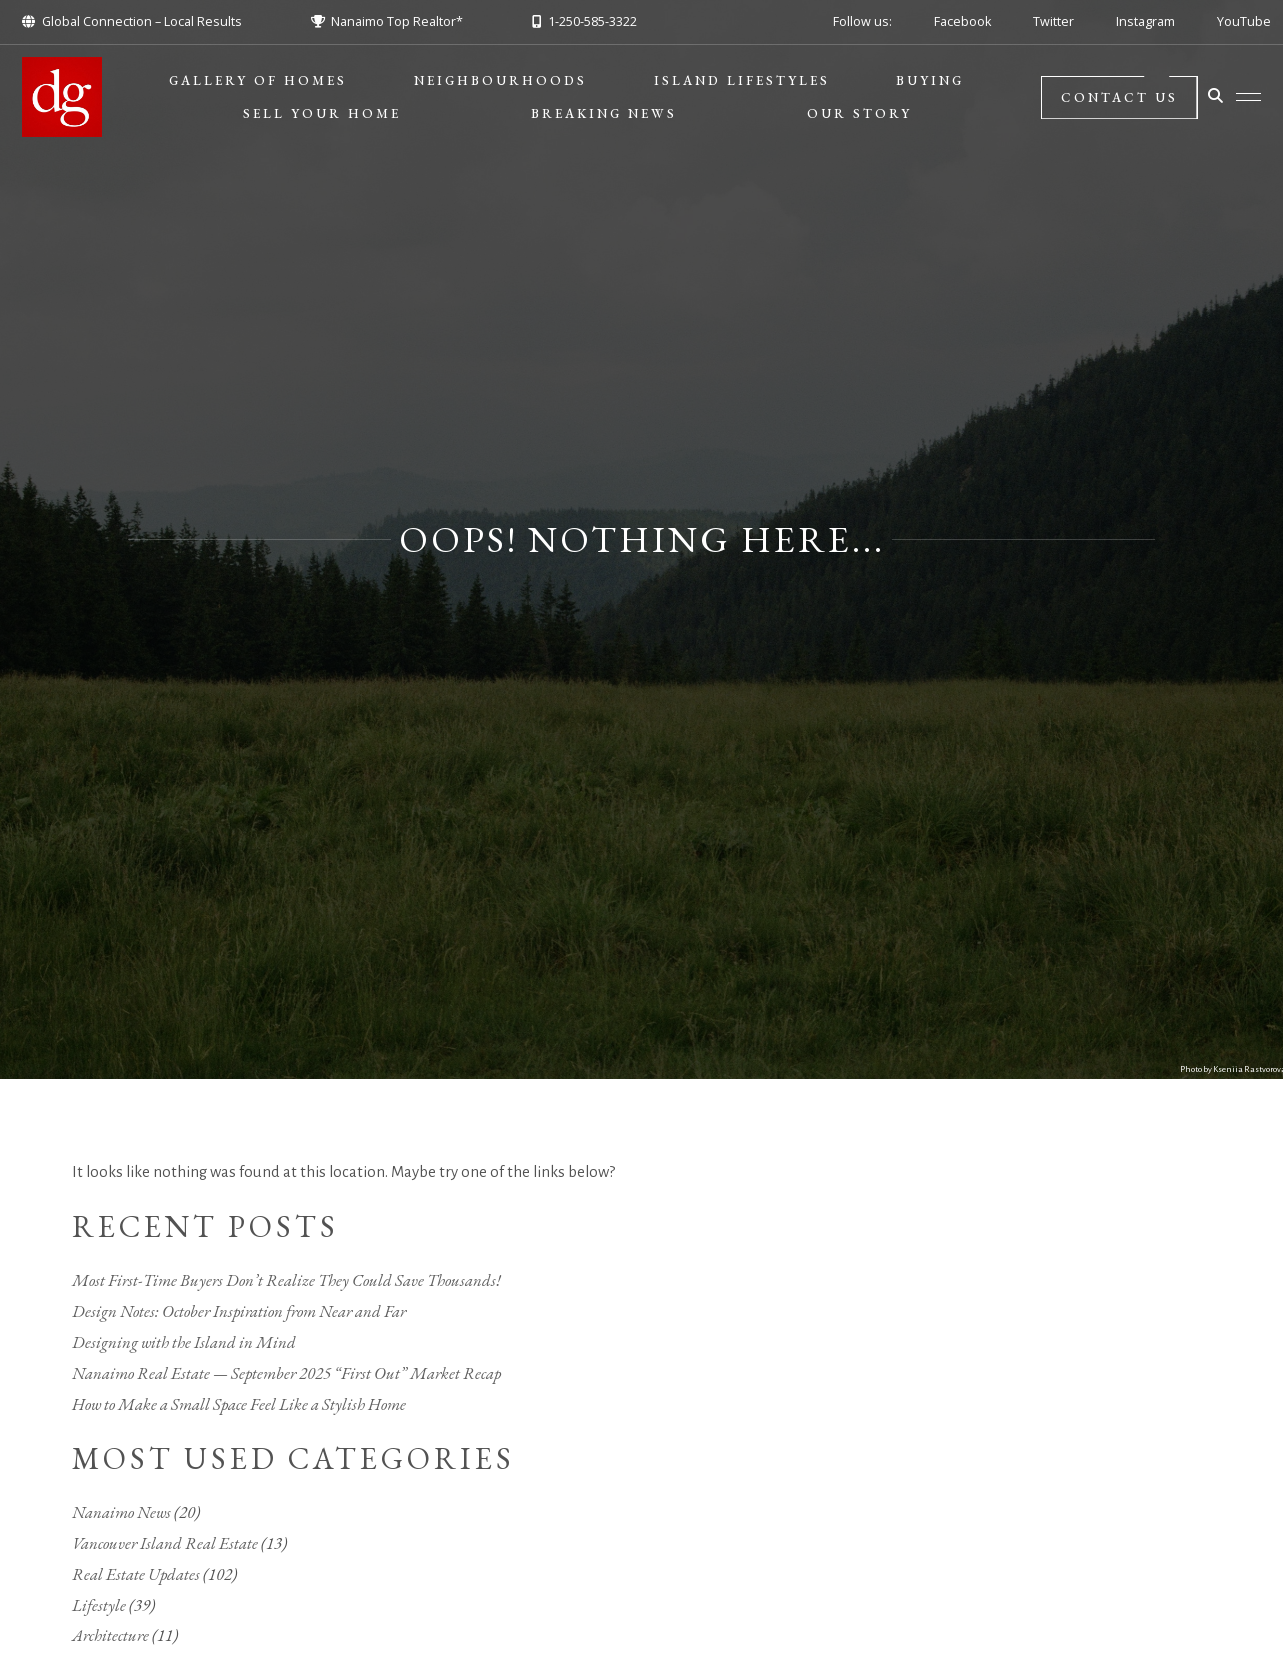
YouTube (1244, 21)
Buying (930, 80)
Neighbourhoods (500, 80)
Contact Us (1119, 97)
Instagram (1145, 21)
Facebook (962, 21)
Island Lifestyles (742, 80)
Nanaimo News (121, 1512)
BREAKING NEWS (604, 113)
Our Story (859, 113)
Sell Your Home (322, 113)
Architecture (110, 1635)
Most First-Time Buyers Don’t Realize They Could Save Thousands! (286, 1280)
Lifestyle (99, 1605)
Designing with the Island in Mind (184, 1342)
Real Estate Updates (136, 1574)
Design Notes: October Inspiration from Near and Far (239, 1311)
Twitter (1053, 21)
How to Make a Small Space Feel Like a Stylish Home (239, 1404)
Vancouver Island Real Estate (165, 1543)
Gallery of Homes (258, 80)
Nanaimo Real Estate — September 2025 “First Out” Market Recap (286, 1373)
